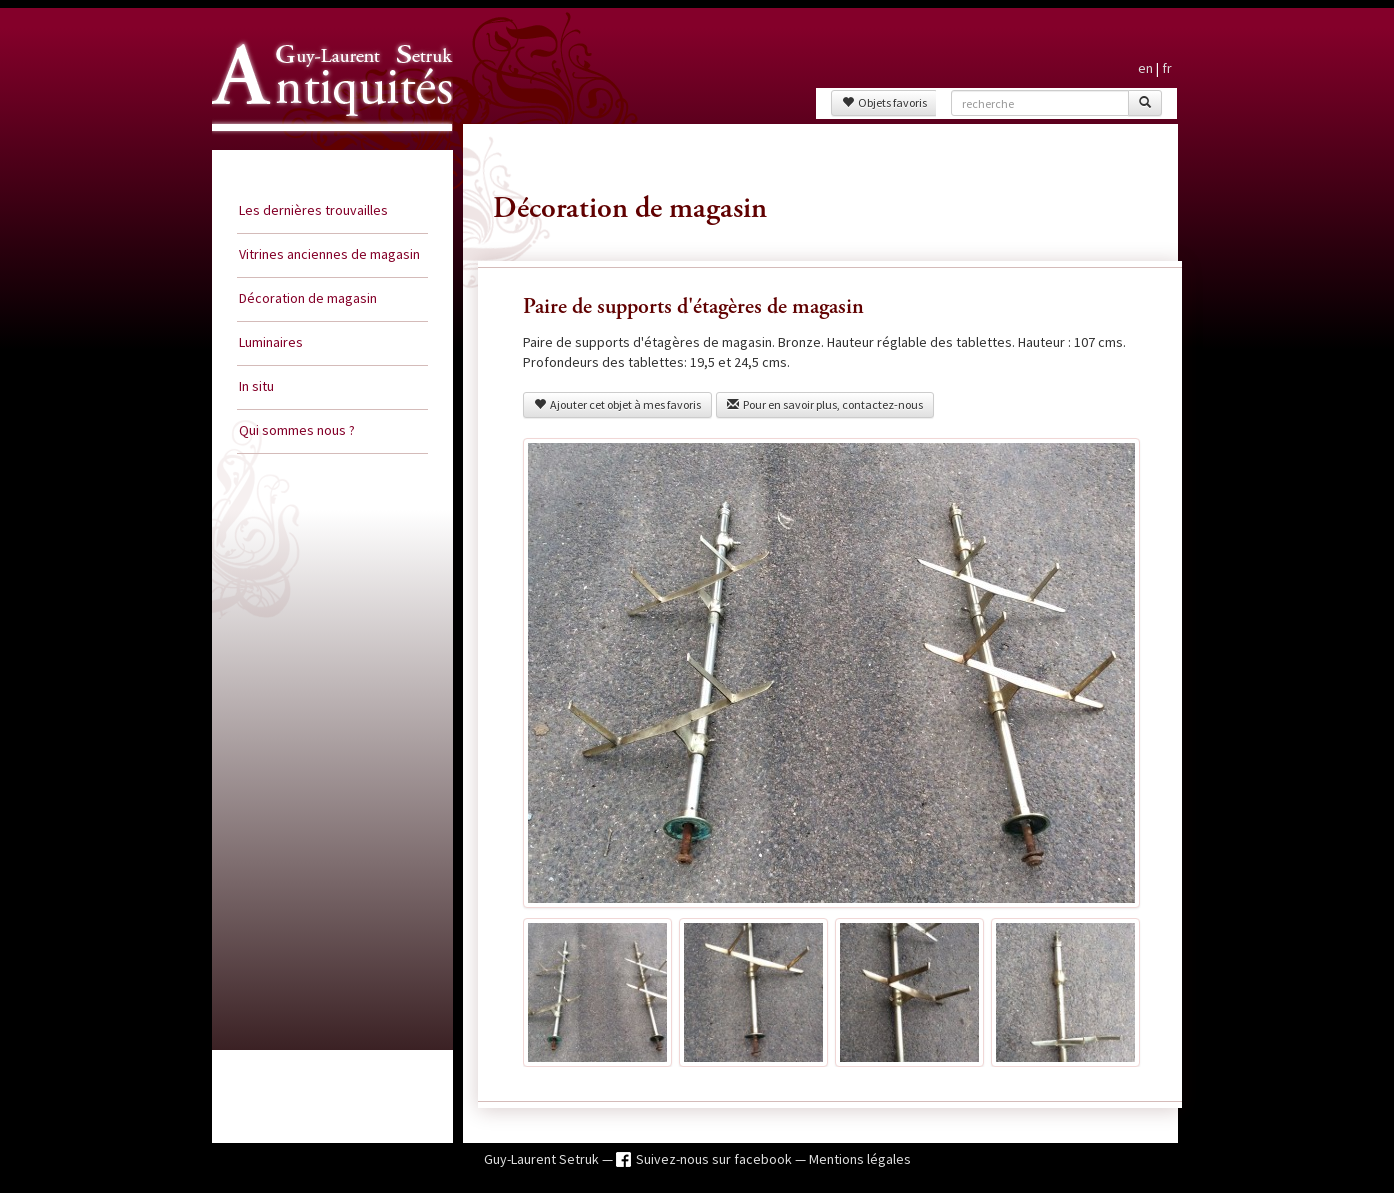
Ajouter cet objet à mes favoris (617, 404)
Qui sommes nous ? (297, 430)
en (1145, 68)
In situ (256, 386)
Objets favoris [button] (884, 102)
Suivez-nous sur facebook (715, 1159)
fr (1167, 68)
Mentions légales (860, 1159)
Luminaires (271, 342)
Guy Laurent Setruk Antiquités (324, 149)
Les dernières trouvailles (313, 210)
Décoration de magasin (308, 298)
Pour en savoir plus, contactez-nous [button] (825, 404)
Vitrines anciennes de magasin (329, 254)
